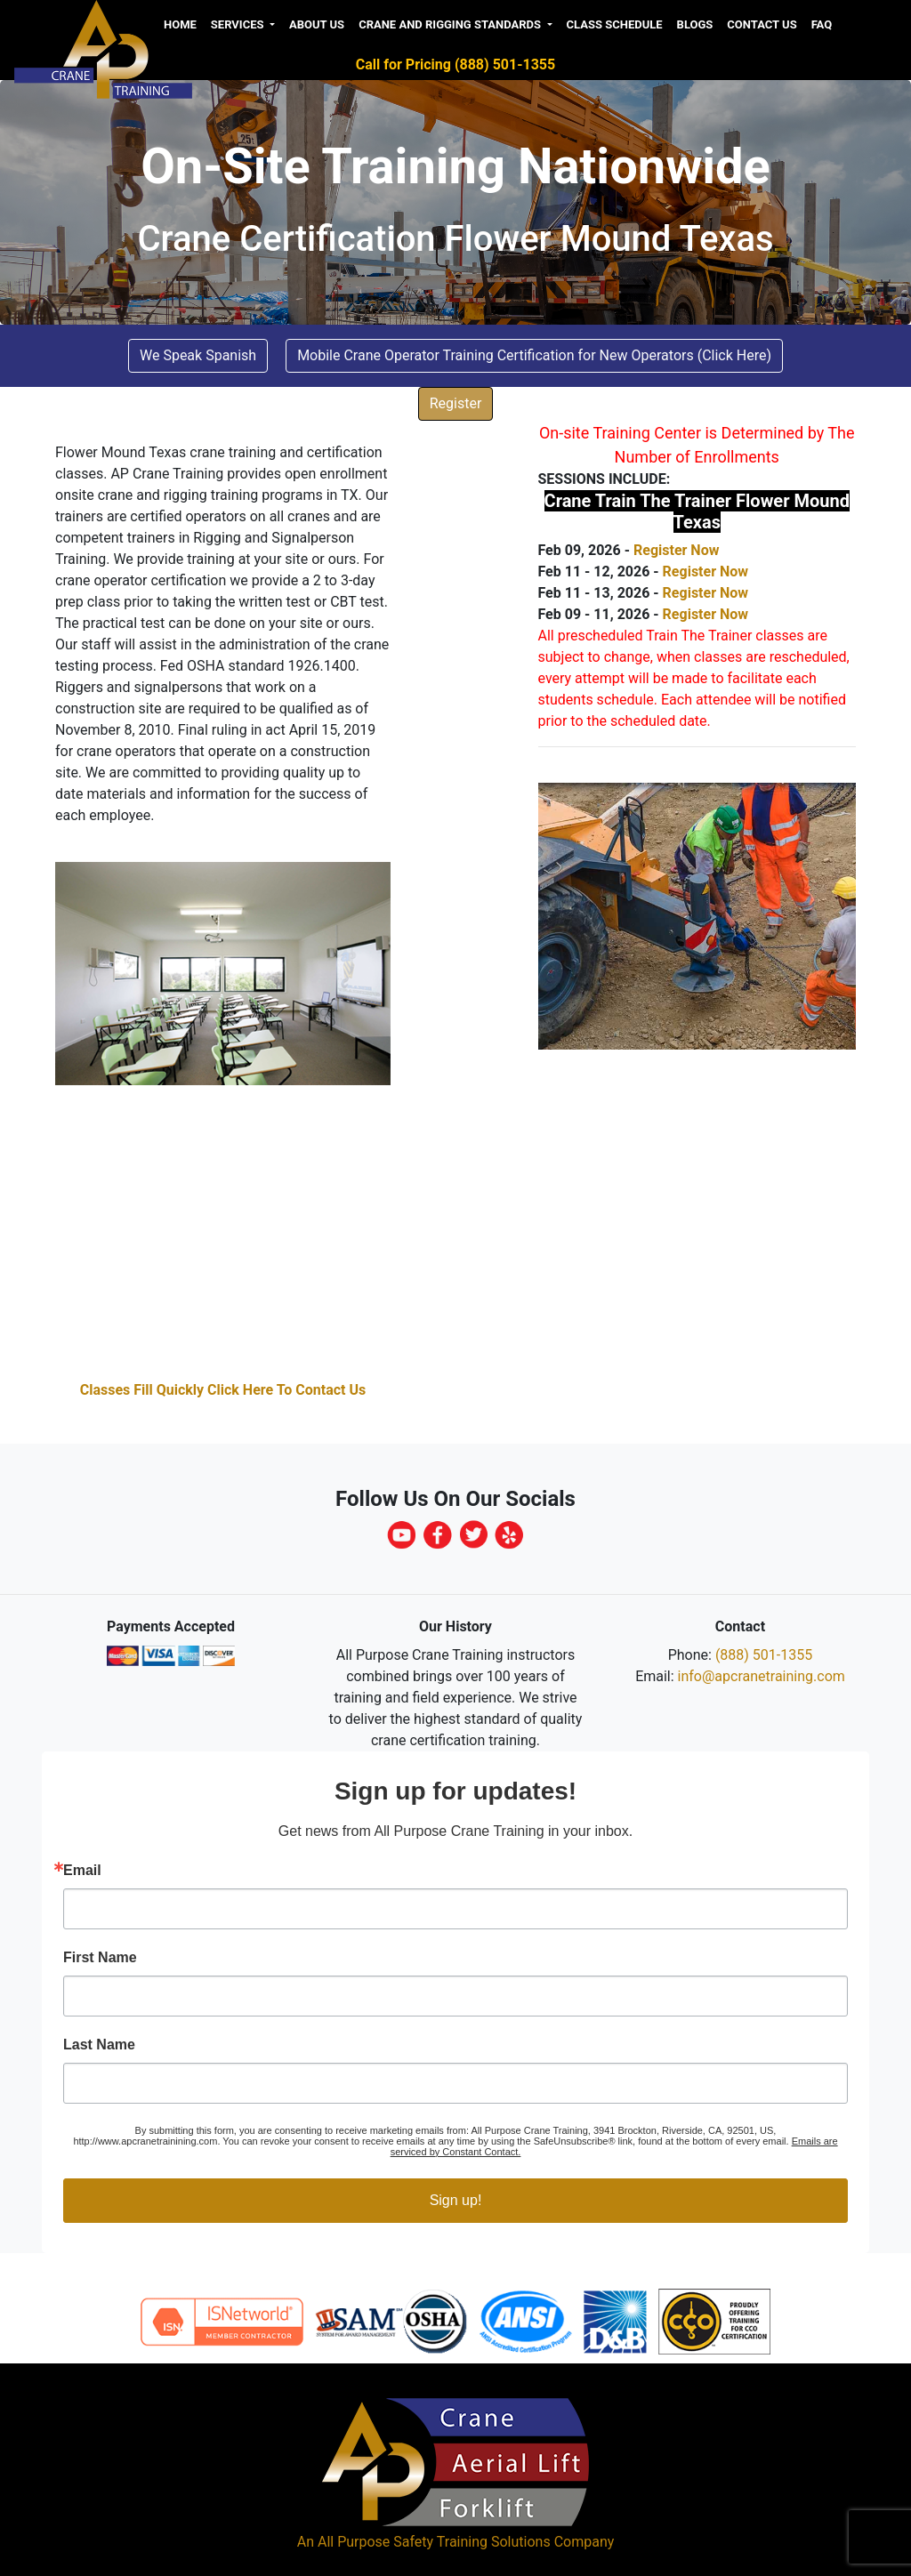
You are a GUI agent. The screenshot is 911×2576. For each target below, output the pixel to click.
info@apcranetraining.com (761, 1676)
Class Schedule (615, 24)
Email (82, 1871)
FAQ (822, 24)
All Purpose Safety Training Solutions (434, 2541)
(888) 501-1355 (763, 1654)
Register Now (676, 550)
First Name (100, 1958)
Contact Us (761, 24)
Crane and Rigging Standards (451, 24)
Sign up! (456, 2200)
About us (316, 24)
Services (239, 24)
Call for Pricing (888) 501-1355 (455, 64)
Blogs (695, 24)
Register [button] (456, 403)
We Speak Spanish (198, 355)
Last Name (99, 2045)
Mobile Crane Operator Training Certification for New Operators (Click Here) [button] (534, 355)
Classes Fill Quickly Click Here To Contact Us (223, 1389)
